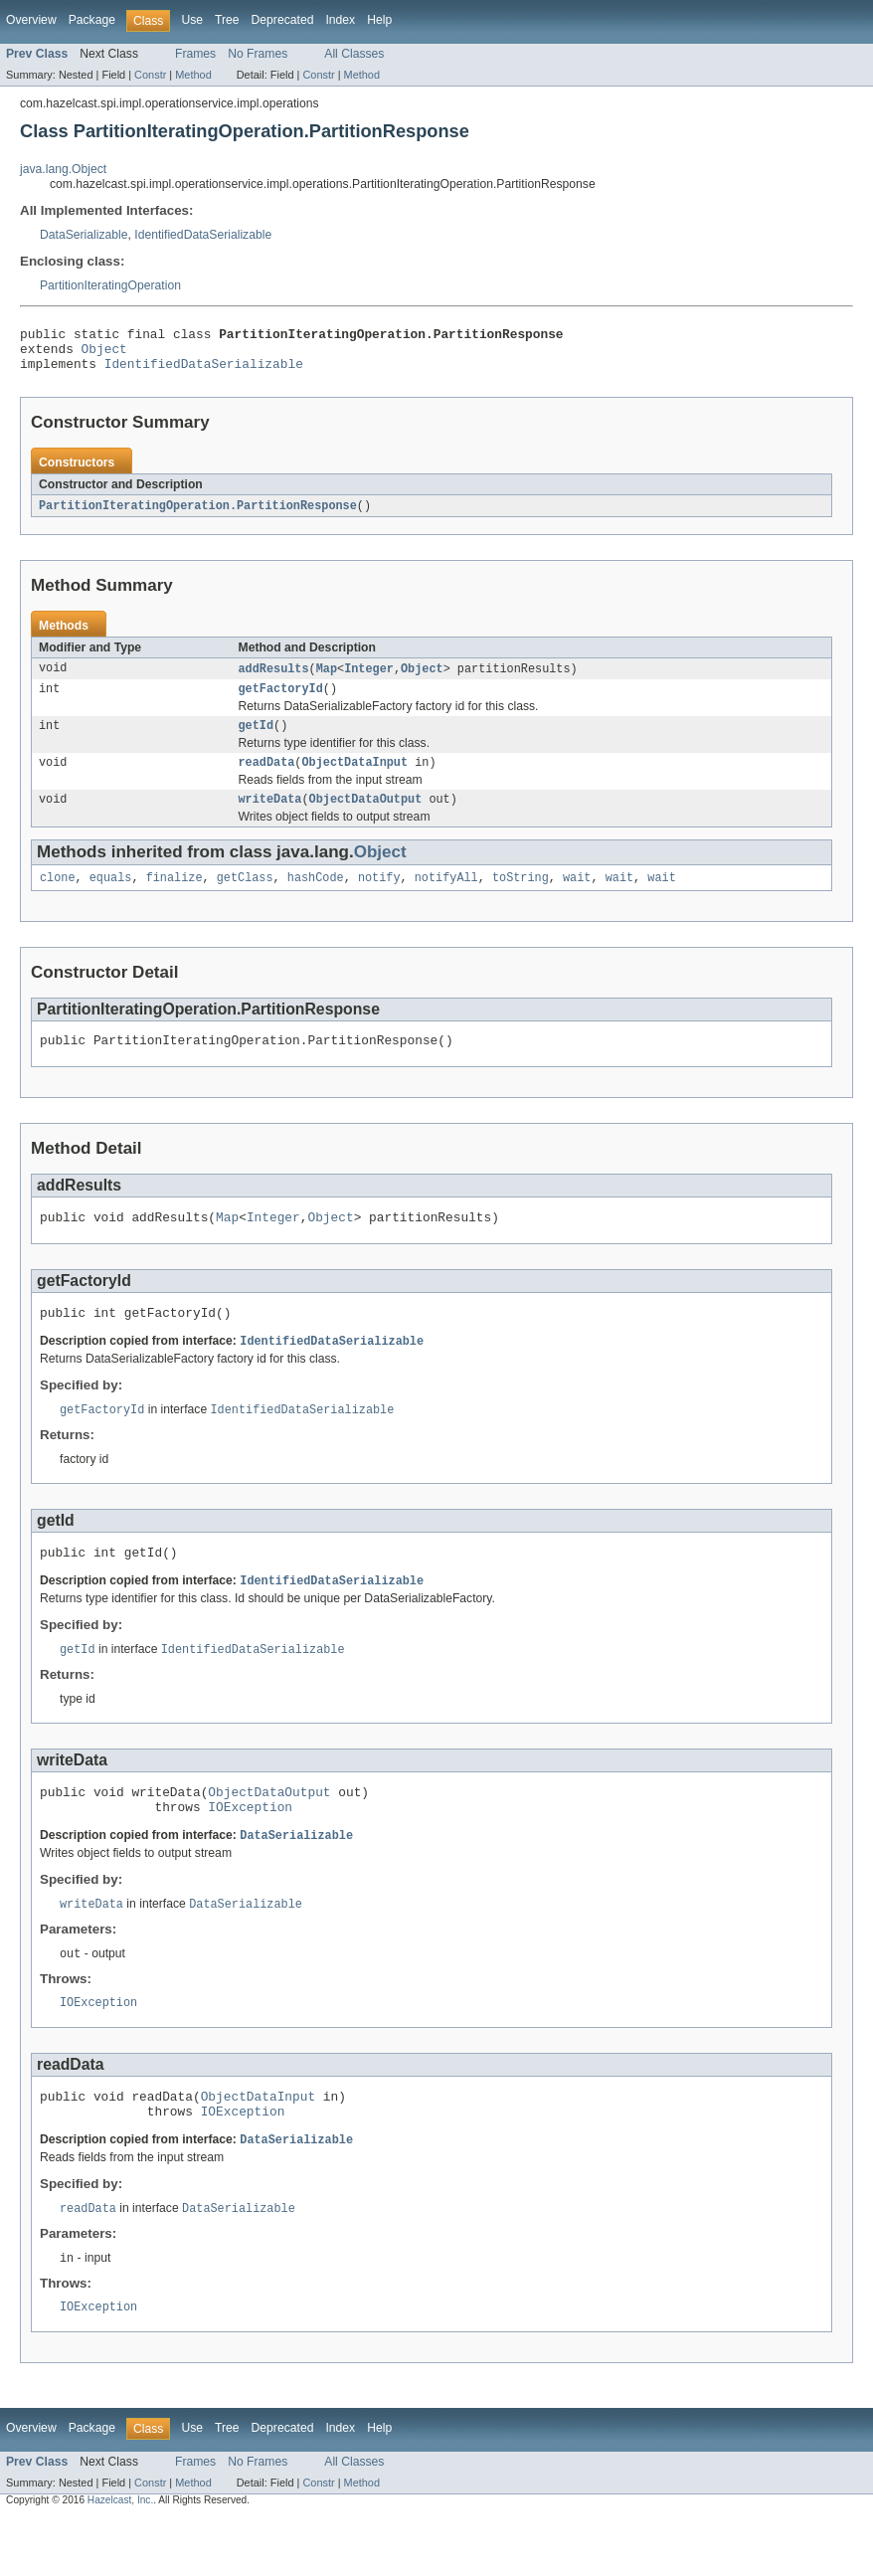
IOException (250, 1849)
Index (340, 20)
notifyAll (446, 898)
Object (104, 354)
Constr (150, 75)
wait (577, 898)
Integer (369, 679)
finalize (174, 898)
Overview (31, 20)
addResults (274, 679)
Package (92, 20)
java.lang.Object (63, 169)
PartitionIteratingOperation (110, 285)
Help (379, 20)
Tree (227, 20)
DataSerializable (84, 235)
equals (110, 898)
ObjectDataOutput (366, 818)
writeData (270, 818)
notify (379, 898)
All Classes (354, 54)
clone (58, 898)
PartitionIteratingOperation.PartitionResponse (198, 515)
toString (520, 898)
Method (193, 75)
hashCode (315, 898)
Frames (195, 54)
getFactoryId (281, 701)
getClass (245, 898)
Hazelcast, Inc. (120, 2558)
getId (256, 740)
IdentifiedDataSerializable (202, 235)
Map (326, 679)
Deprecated (283, 20)
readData (267, 779)
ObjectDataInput (354, 779)
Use (192, 20)
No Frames (257, 54)
